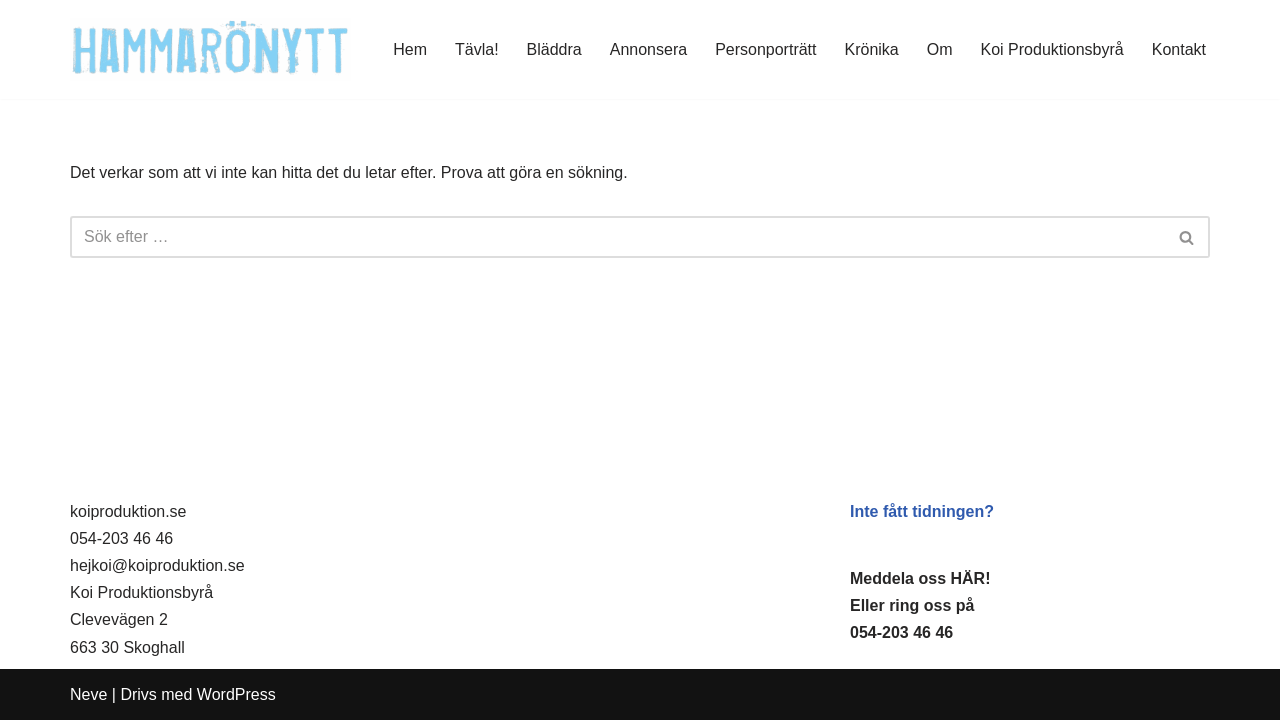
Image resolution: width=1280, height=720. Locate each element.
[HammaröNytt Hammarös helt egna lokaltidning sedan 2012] (210, 49)
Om (940, 49)
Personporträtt (765, 49)
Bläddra (554, 49)
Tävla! (477, 49)
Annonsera (648, 49)
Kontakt (1179, 49)
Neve (88, 694)
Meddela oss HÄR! (920, 578)
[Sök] (617, 237)
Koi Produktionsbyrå (1052, 49)
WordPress (236, 694)
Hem (410, 49)
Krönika (872, 49)
